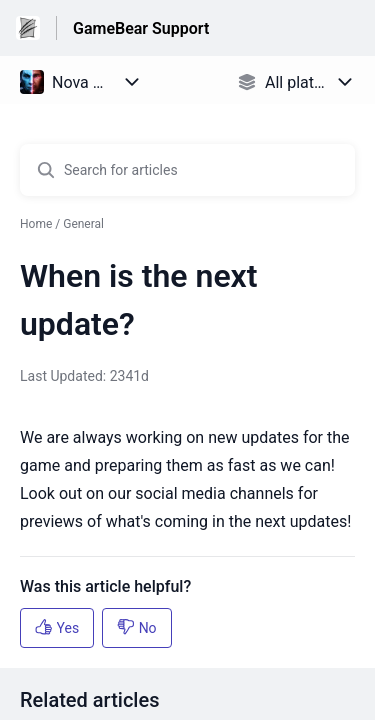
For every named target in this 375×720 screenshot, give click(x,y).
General (83, 224)
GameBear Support (141, 28)
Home (36, 224)
